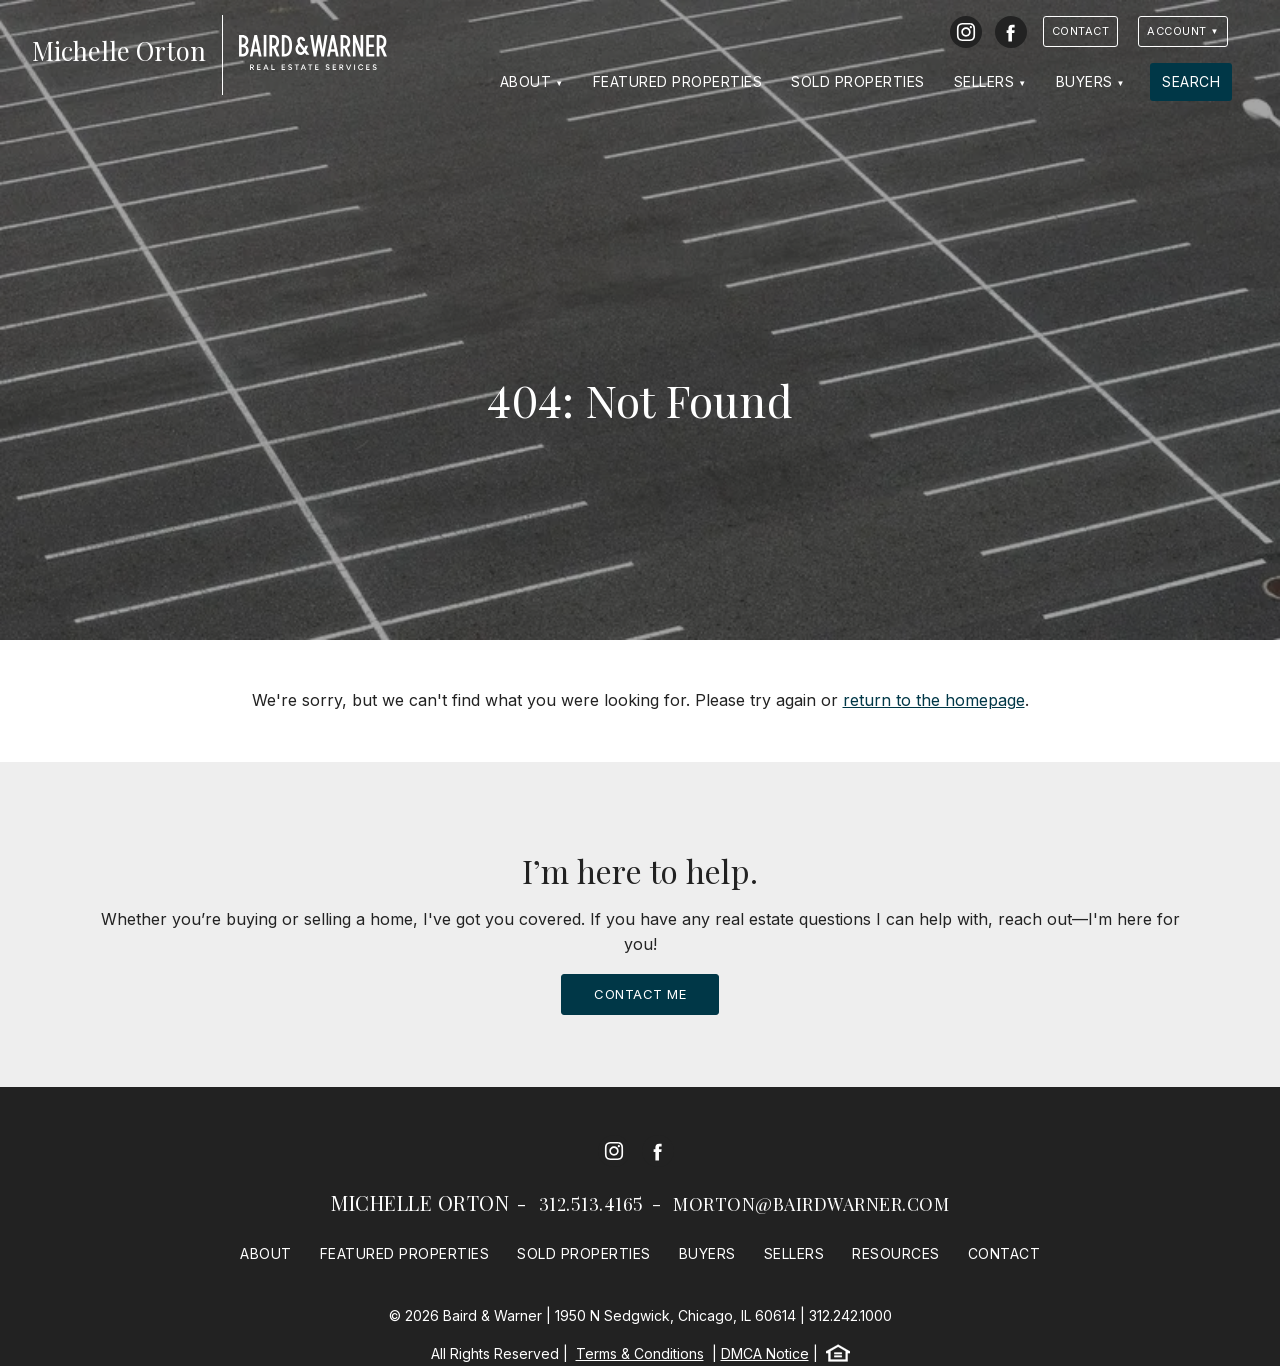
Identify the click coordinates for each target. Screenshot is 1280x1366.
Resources (896, 1253)
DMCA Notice (765, 1353)
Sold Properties (858, 81)
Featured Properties (678, 81)
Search (1191, 81)
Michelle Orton (420, 1202)
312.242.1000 (850, 1315)
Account (1177, 31)
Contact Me (640, 994)
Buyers (1084, 81)
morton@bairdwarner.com (811, 1204)
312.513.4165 (591, 1204)
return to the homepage (934, 700)
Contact (1081, 31)
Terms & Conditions (640, 1353)
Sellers (984, 81)
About (526, 81)
